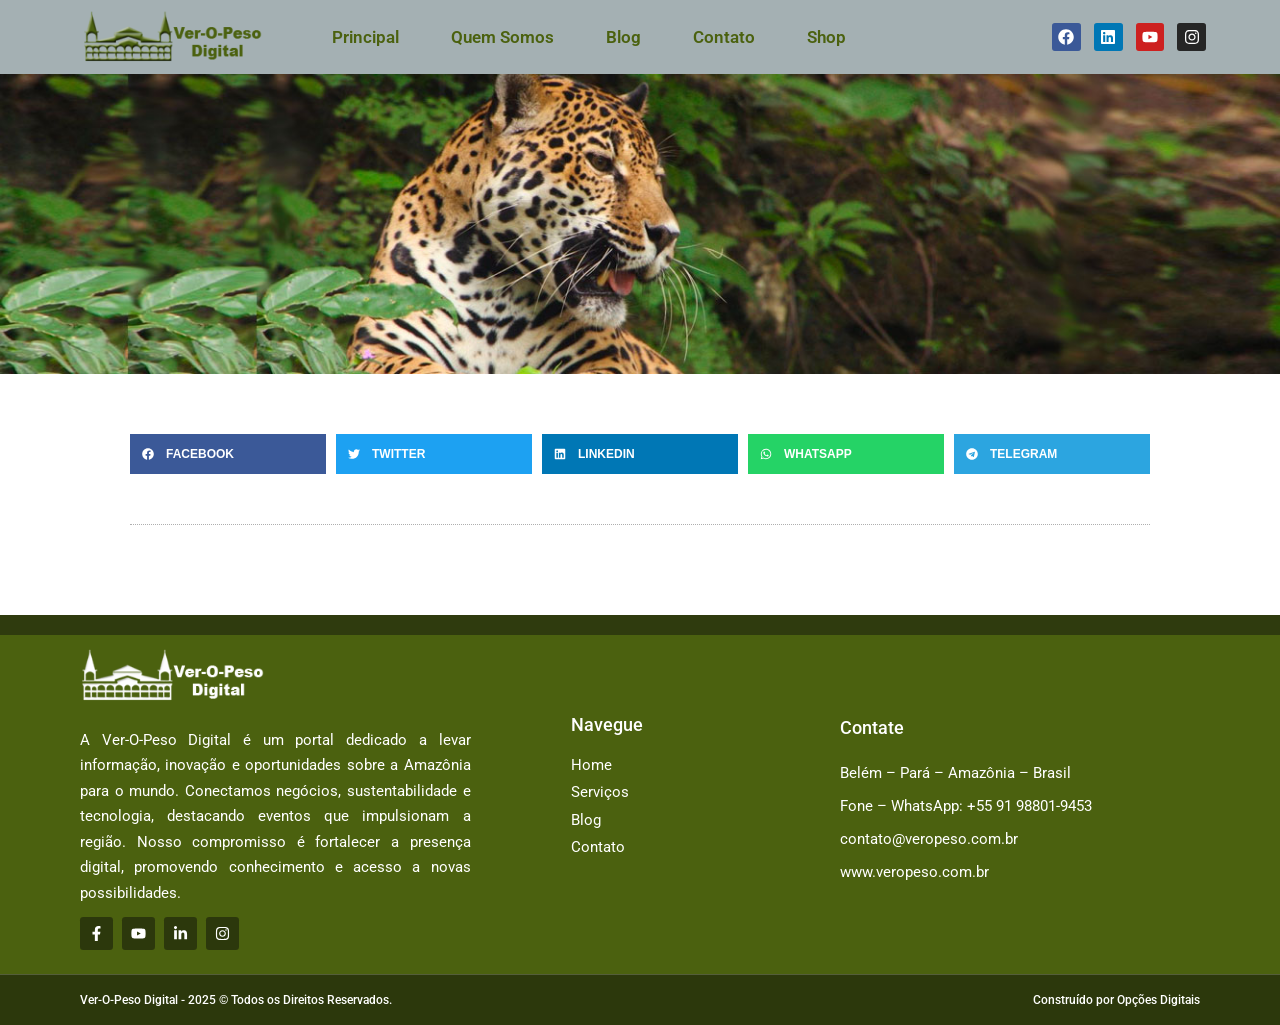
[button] (228, 454)
